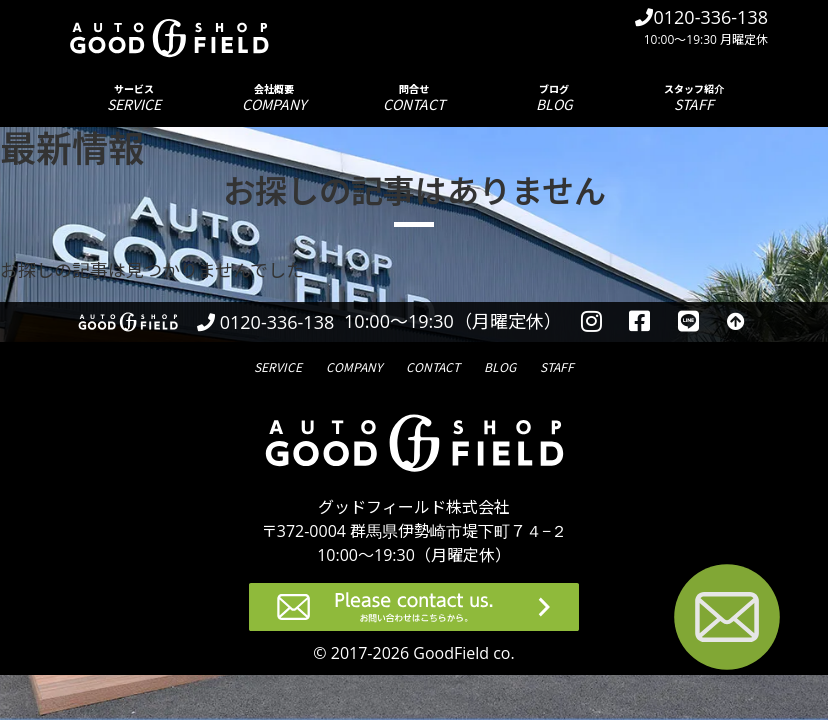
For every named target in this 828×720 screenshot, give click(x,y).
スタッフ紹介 (694, 97)
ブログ (554, 97)
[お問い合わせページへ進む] (727, 620)
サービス (134, 97)
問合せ (414, 97)
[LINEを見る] (688, 322)
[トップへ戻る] (736, 322)
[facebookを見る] (640, 322)
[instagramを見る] (591, 322)
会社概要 (274, 97)
